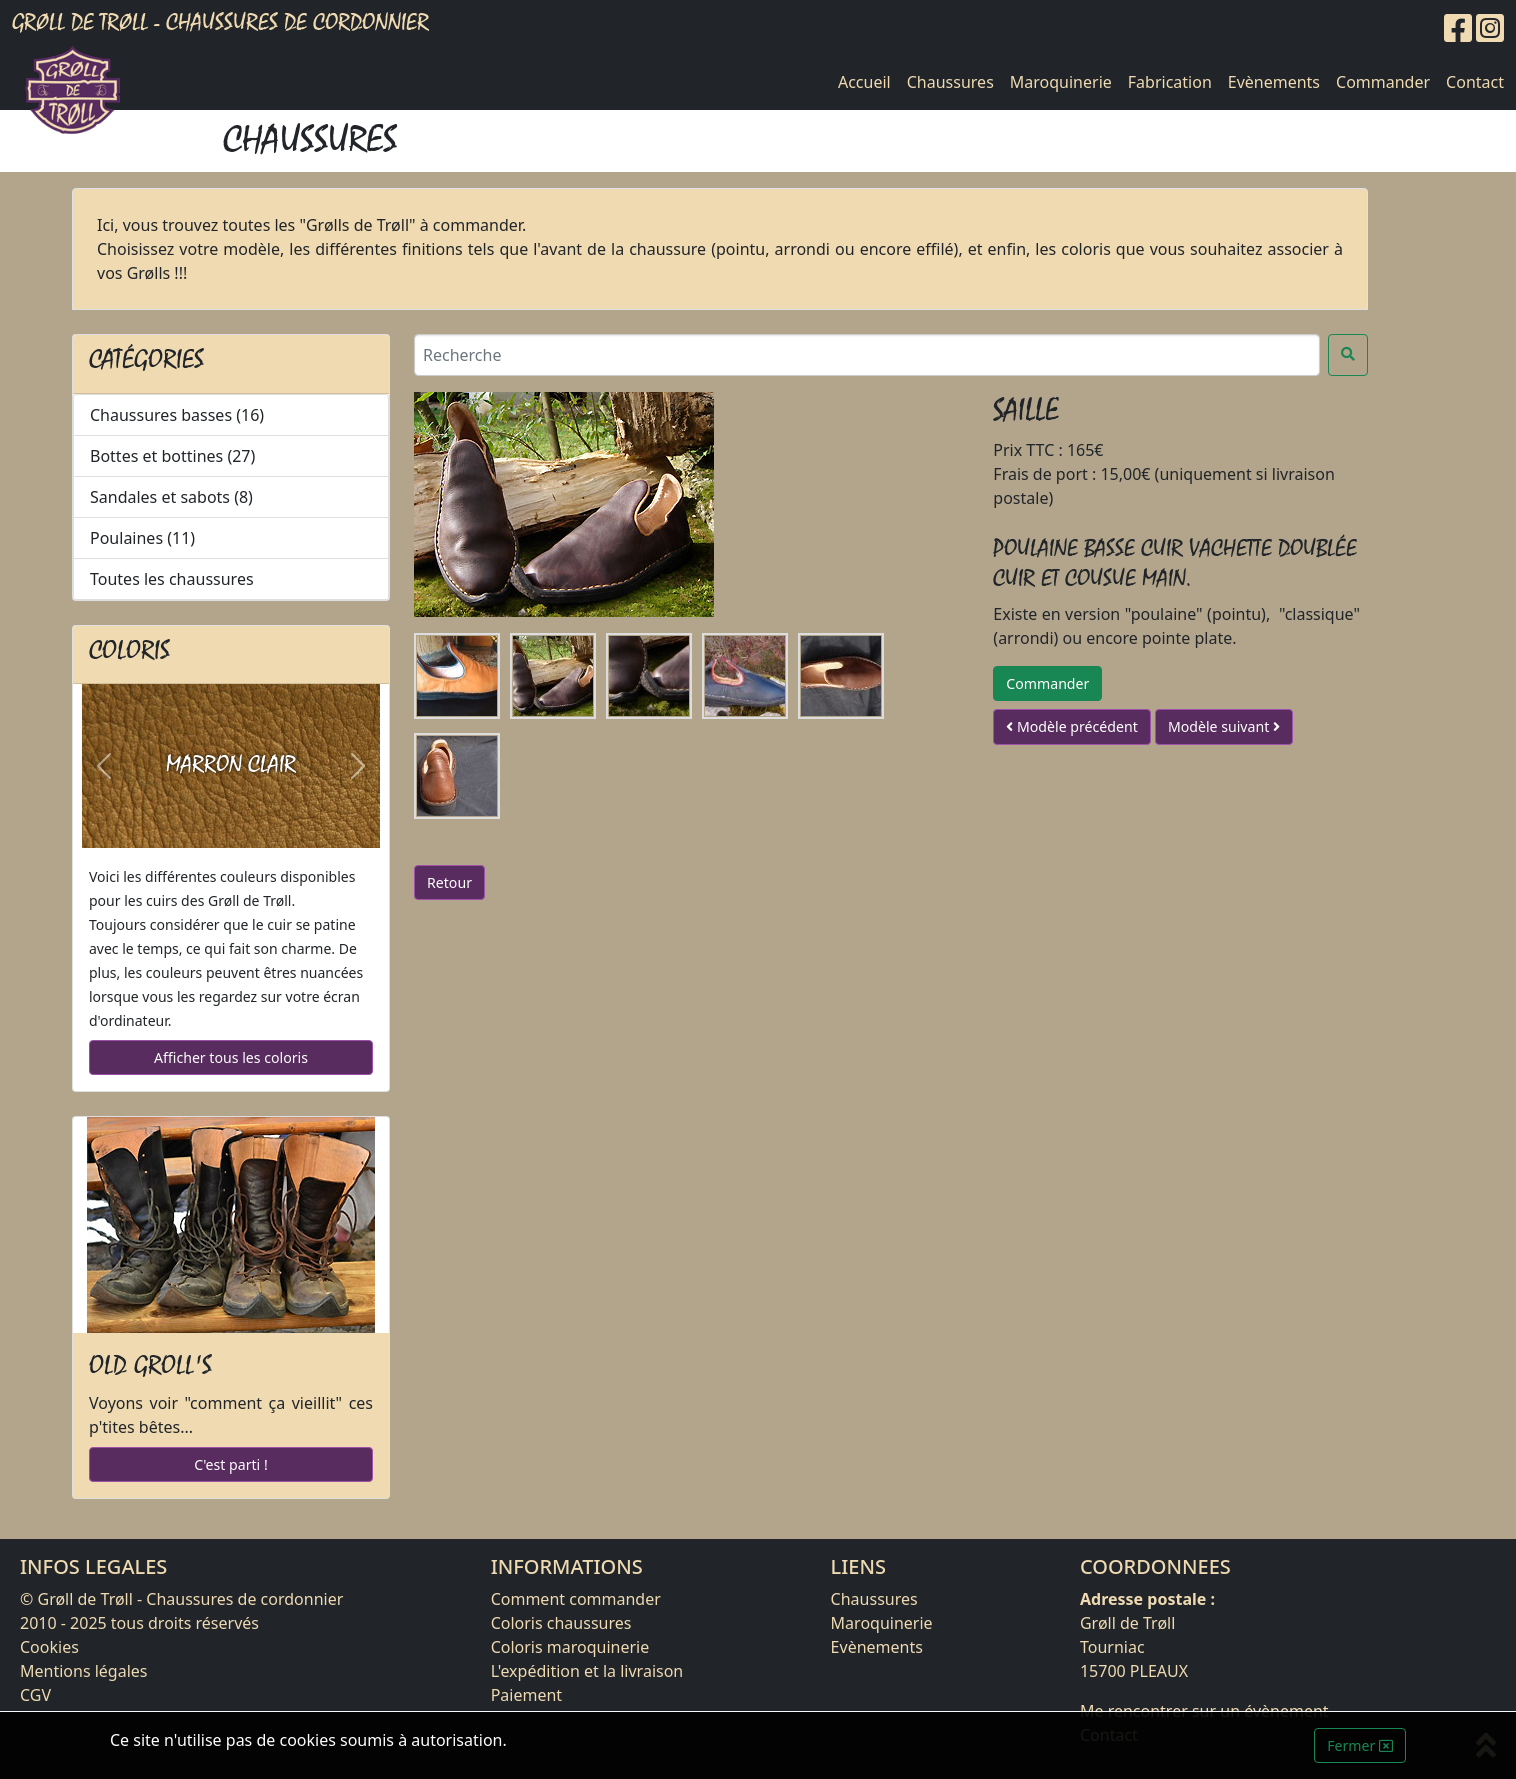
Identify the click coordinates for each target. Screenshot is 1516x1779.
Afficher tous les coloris (231, 1057)
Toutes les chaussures (172, 579)
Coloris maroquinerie (570, 1647)
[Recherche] (867, 355)
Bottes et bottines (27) (172, 456)
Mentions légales (84, 1671)
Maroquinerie (1061, 82)
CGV (35, 1695)
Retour (449, 882)
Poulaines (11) (142, 538)
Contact (1475, 82)
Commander (1383, 82)
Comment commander (576, 1599)
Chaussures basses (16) (177, 415)
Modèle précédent (1071, 726)
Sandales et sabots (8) (171, 497)
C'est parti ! (230, 1464)
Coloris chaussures (561, 1623)
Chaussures (950, 82)
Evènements (1274, 82)
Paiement (526, 1695)
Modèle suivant (1224, 726)
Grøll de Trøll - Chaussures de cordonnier (220, 22)
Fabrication (1170, 82)
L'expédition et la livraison (587, 1671)
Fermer (1360, 1745)
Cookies (49, 1647)
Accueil (864, 82)
